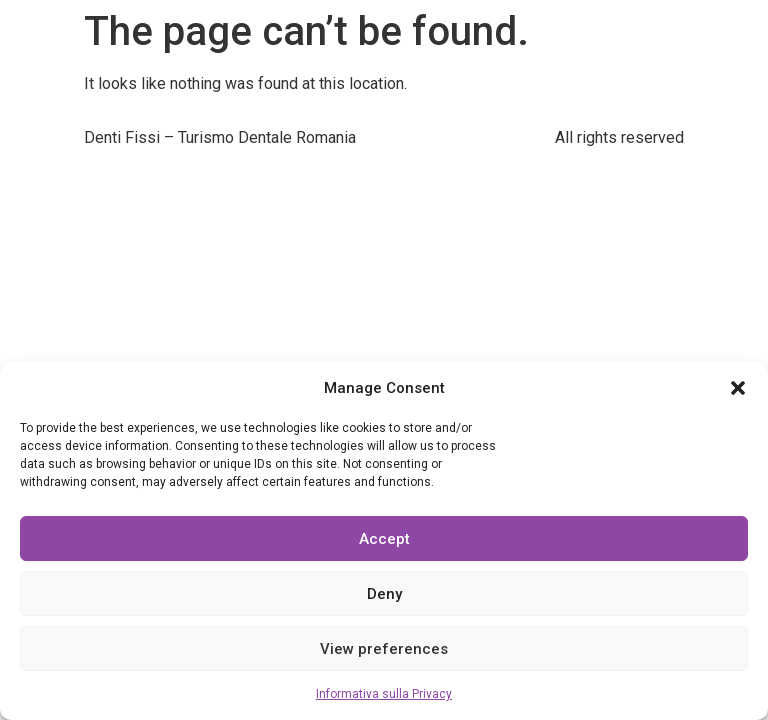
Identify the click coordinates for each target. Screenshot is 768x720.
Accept (384, 539)
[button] (738, 388)
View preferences (384, 649)
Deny (384, 594)
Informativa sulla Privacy (384, 694)
